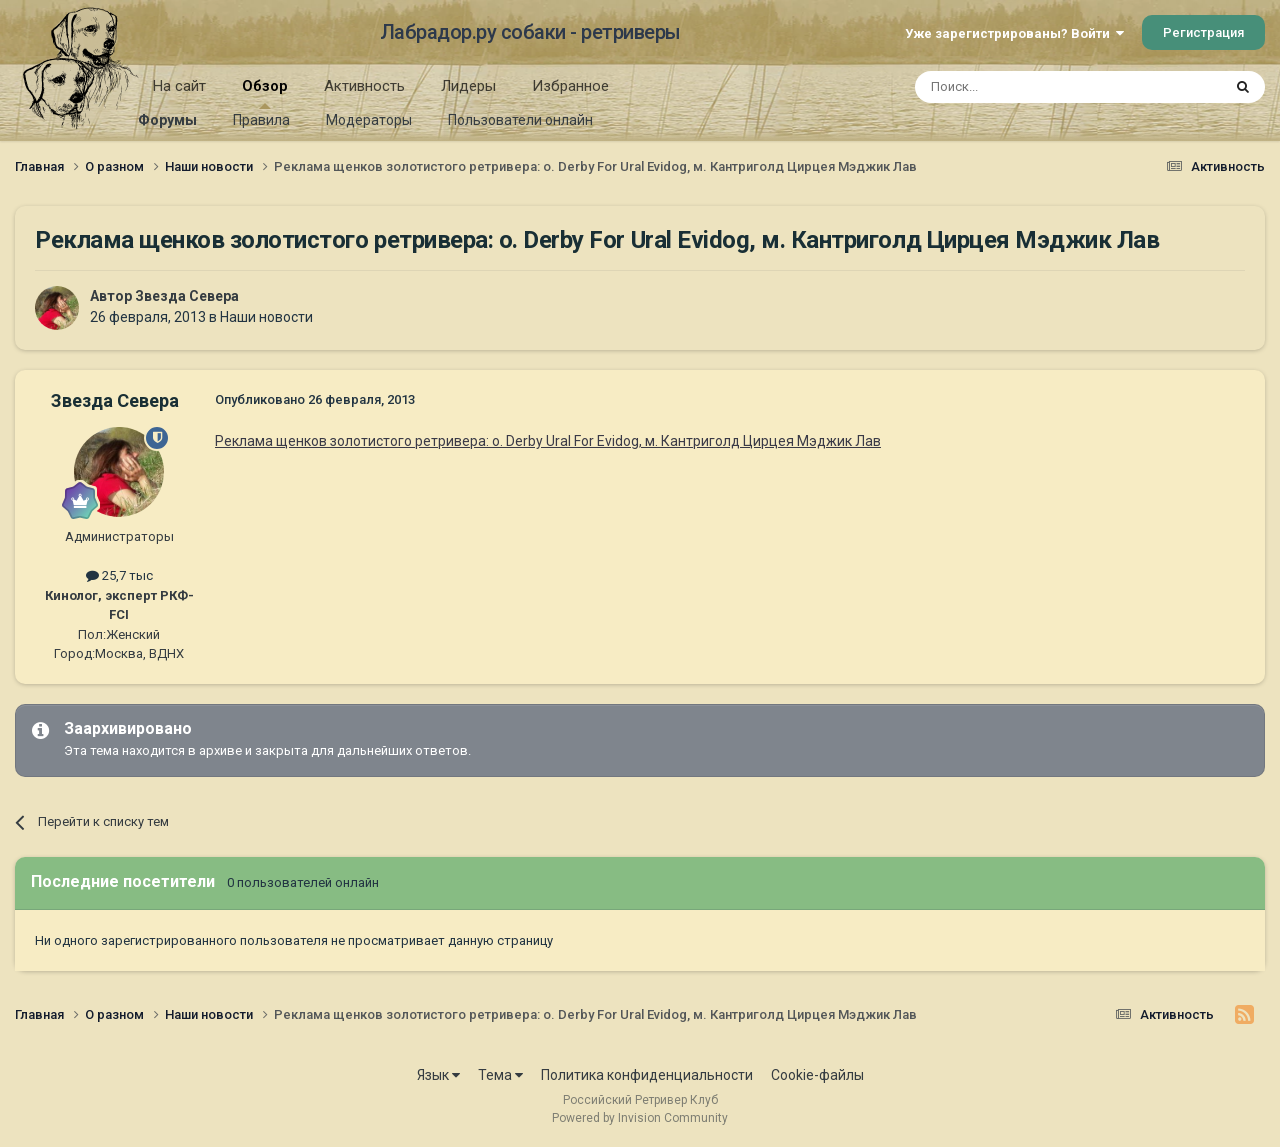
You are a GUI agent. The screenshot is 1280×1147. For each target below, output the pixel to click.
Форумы (167, 120)
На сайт (179, 86)
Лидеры (468, 86)
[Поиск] (1022, 87)
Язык (438, 1075)
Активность (364, 86)
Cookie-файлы (817, 1075)
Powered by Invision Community (640, 1118)
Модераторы (369, 120)
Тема (500, 1075)
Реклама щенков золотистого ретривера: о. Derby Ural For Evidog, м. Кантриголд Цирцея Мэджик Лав (548, 441)
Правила (261, 120)
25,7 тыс (119, 575)
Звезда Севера (187, 296)
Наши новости (266, 317)
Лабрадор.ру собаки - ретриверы (530, 32)
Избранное (570, 86)
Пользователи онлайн (520, 120)
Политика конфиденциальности (647, 1075)
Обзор (265, 93)
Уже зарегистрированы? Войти (1014, 33)
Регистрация (1203, 32)
